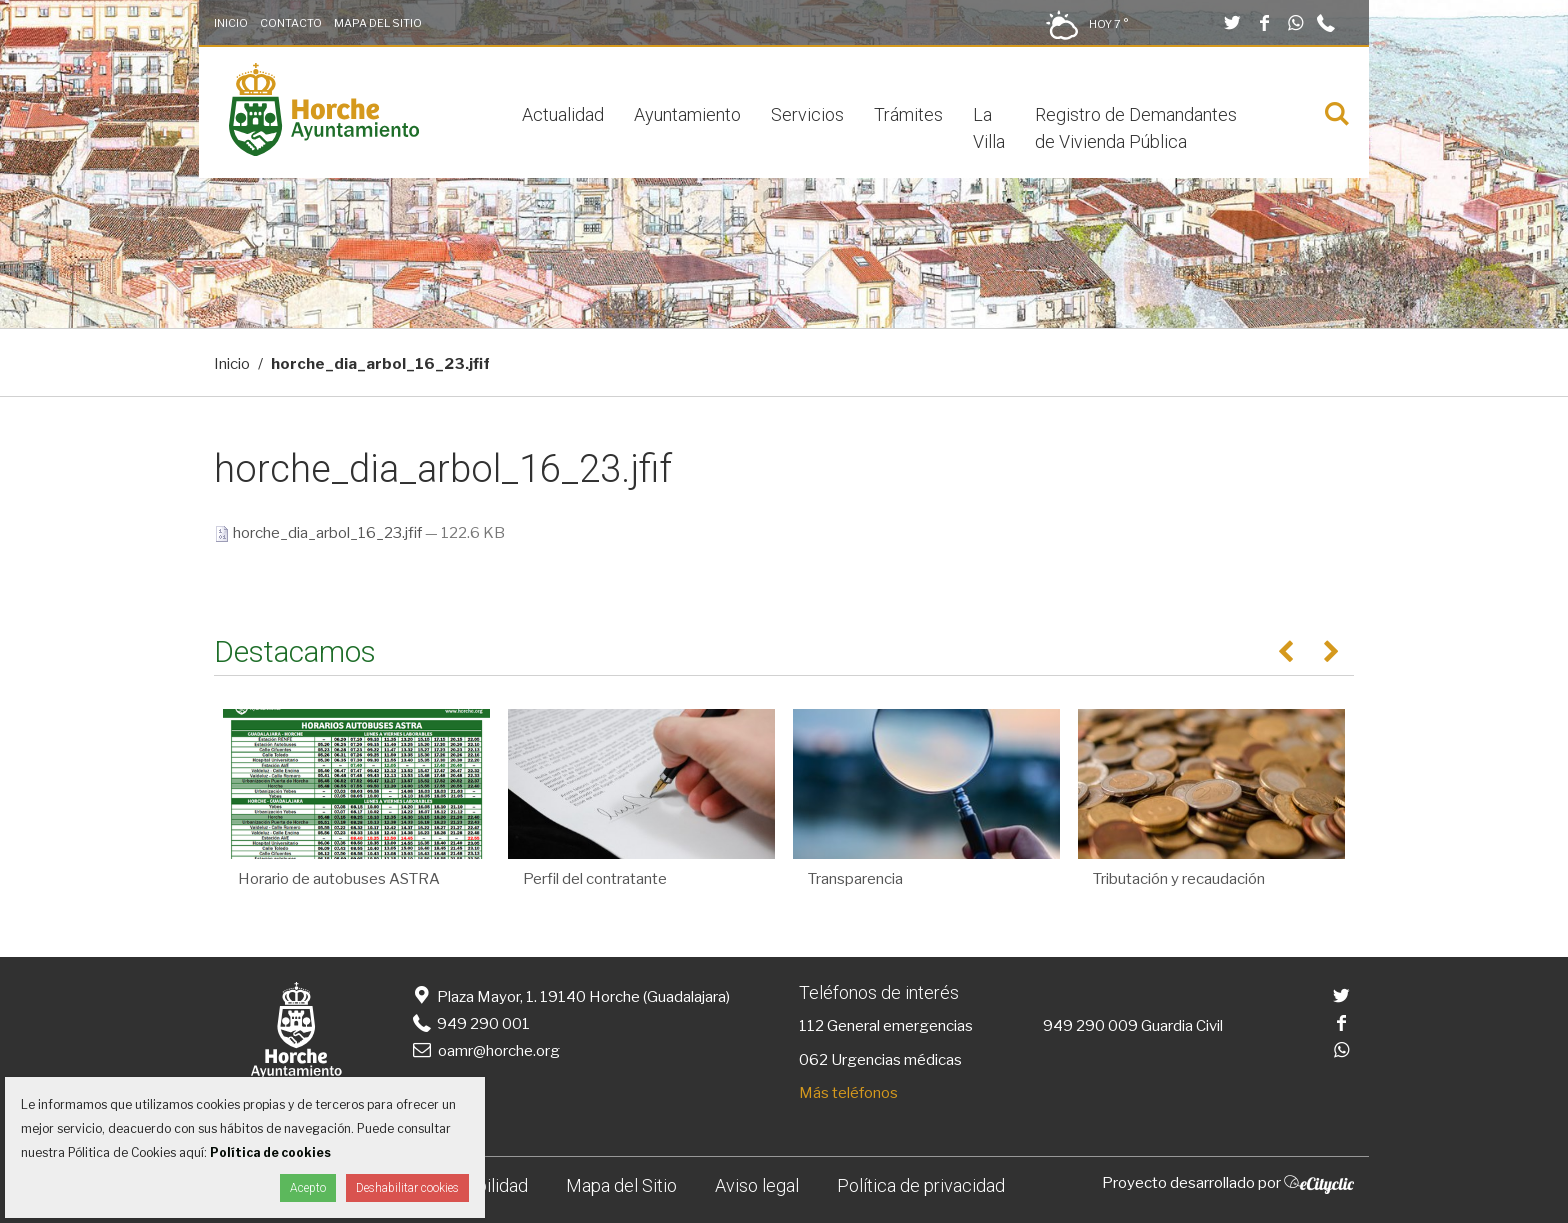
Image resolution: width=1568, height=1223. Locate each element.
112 (811, 1026)
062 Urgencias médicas (880, 1060)
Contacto (291, 23)
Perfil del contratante (595, 879)
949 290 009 (1090, 1026)
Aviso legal (757, 1185)
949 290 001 (469, 1024)
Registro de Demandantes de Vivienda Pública (1136, 128)
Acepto (308, 1188)
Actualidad (563, 114)
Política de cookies (270, 1152)
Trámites (908, 114)
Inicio (231, 23)
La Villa (989, 128)
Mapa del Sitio (378, 23)
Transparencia (855, 879)
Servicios (807, 114)
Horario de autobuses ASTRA (339, 879)
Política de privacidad (921, 1185)
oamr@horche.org (484, 1051)
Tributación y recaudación (1179, 879)
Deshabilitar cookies (407, 1188)
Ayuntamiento (687, 114)
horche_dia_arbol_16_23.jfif (319, 533)
